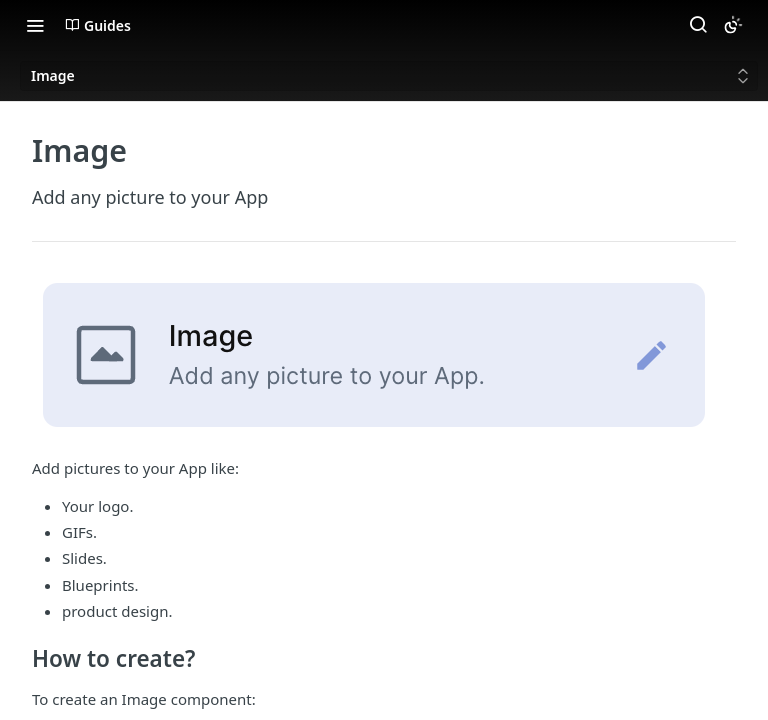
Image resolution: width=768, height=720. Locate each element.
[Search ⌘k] (698, 25)
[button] (384, 357)
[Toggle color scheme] (733, 25)
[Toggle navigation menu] (35, 25)
